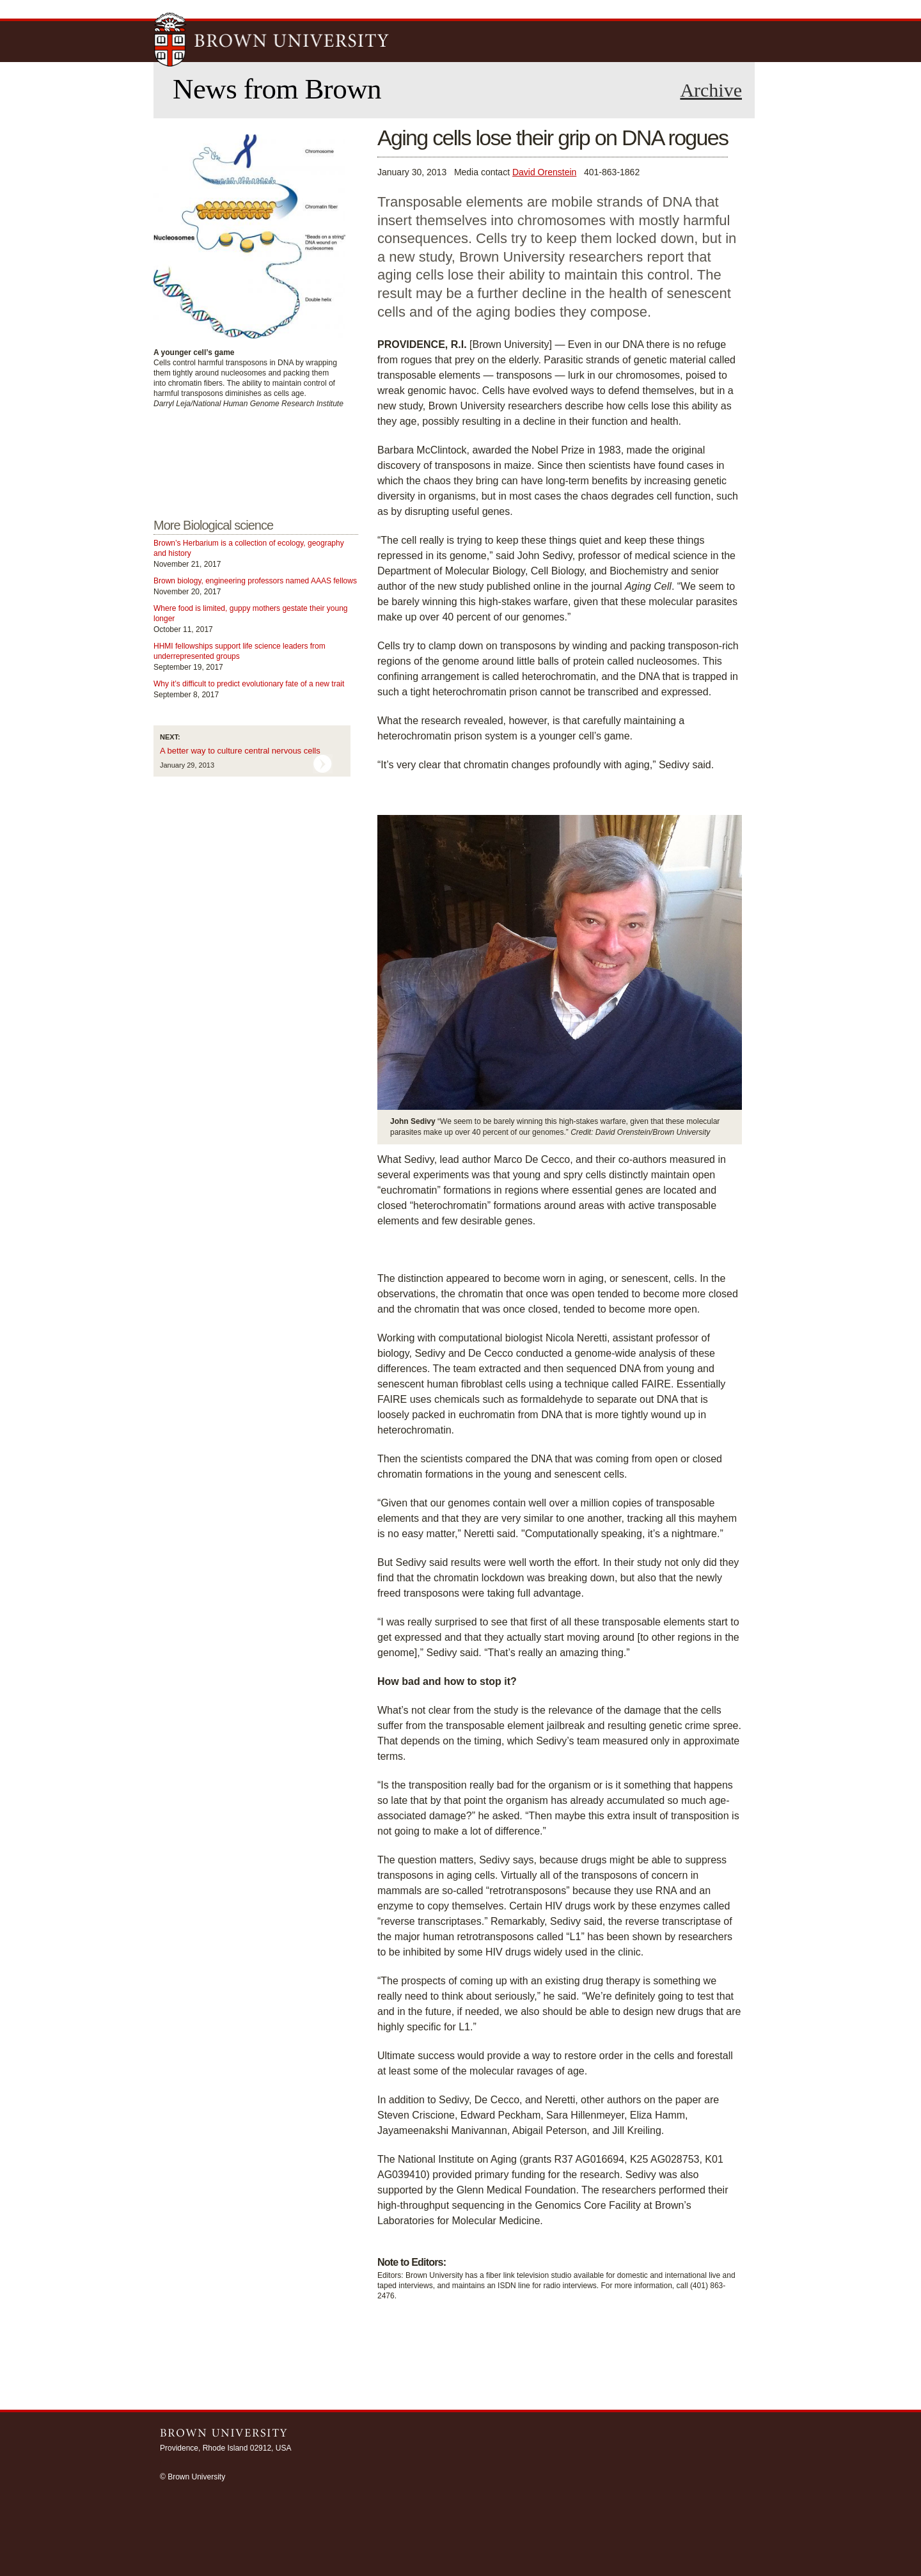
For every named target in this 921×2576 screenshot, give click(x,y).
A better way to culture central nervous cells (240, 750)
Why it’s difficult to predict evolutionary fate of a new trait (249, 683)
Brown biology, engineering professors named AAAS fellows (255, 580)
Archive (711, 90)
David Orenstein (544, 172)
